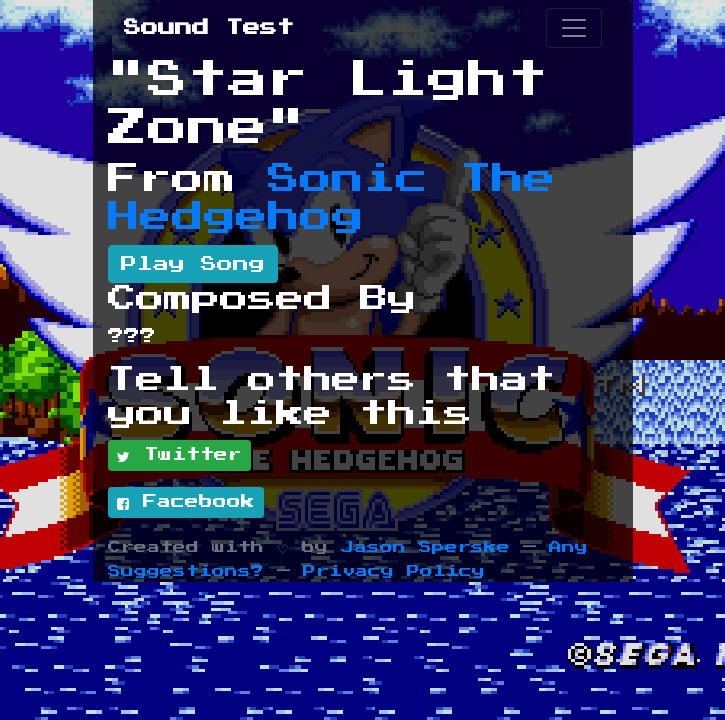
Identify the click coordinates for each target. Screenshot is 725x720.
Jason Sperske (425, 547)
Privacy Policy (394, 571)
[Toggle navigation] (574, 28)
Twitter (179, 456)
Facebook (186, 503)
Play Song (193, 264)
